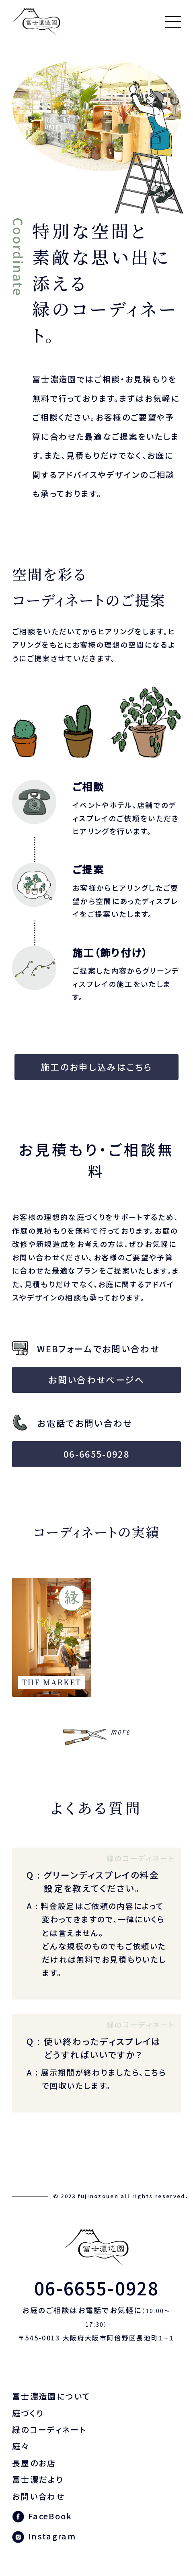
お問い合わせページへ (96, 1379)
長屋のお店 (34, 2463)
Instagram (52, 2536)
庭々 (21, 2446)
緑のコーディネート (49, 2429)
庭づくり (28, 2413)
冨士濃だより (38, 2479)
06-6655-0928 (96, 1454)
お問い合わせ (38, 2496)
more (120, 1732)
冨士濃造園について (51, 2396)
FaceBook (50, 2516)
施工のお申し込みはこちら (96, 1066)
